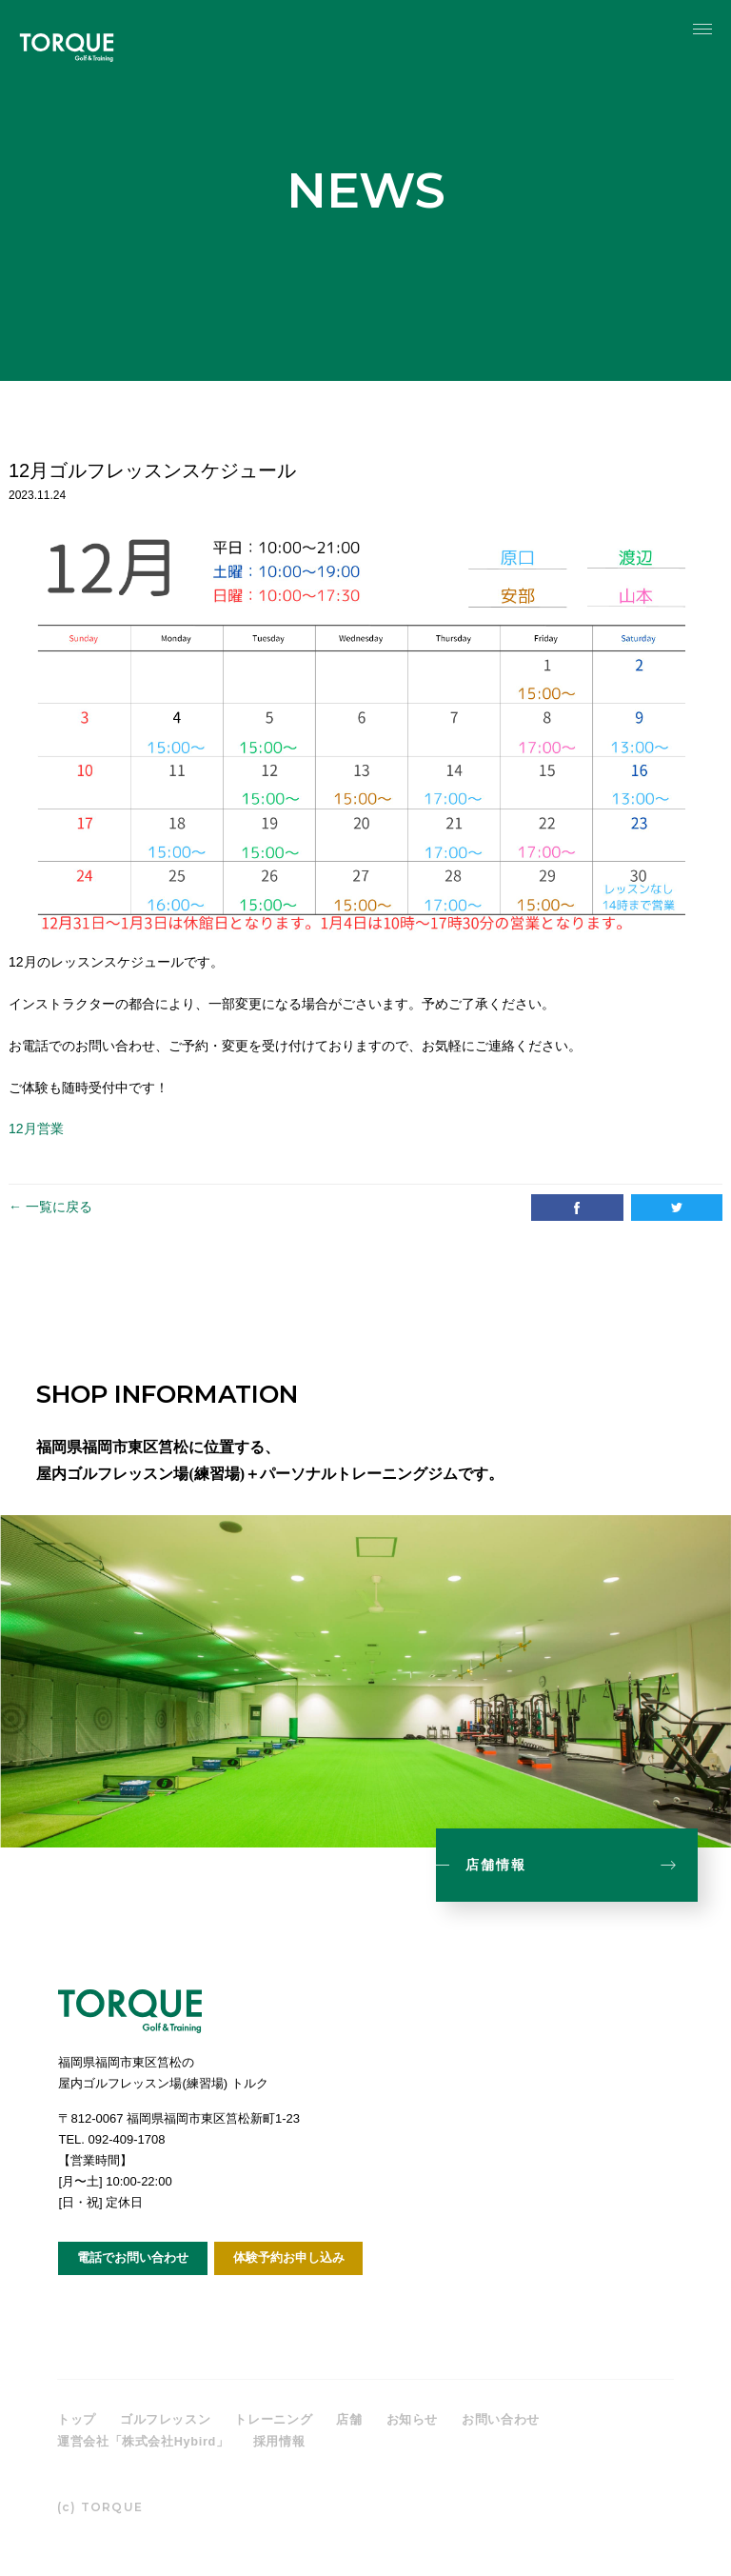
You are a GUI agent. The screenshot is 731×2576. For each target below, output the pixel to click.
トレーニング (274, 2419)
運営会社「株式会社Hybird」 (143, 2441)
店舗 (349, 2419)
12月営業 (36, 1128)
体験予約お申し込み (289, 2257)
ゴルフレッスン (165, 2419)
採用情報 (280, 2441)
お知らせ (412, 2419)
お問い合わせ (501, 2419)
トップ (76, 2419)
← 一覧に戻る (50, 1206)
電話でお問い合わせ (132, 2257)
